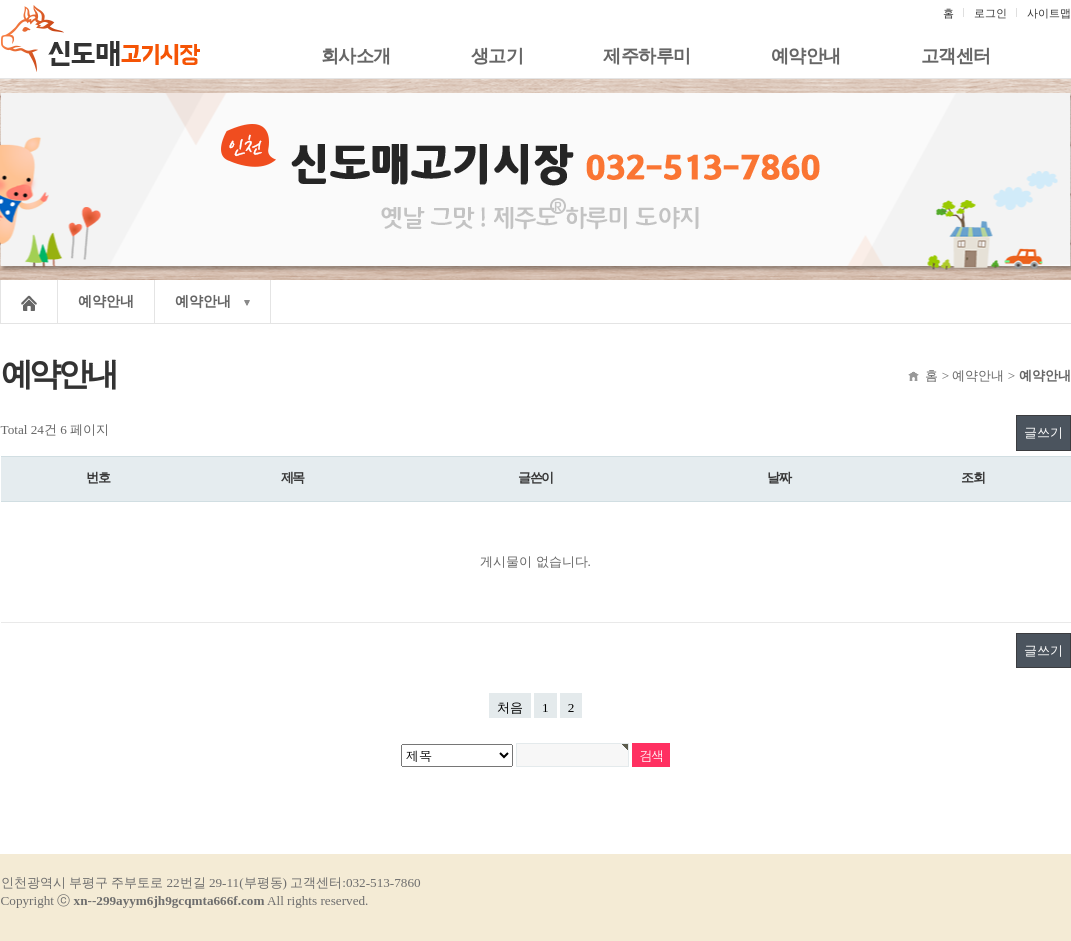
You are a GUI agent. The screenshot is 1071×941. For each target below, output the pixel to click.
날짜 (779, 478)
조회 (973, 478)
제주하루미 (647, 56)
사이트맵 (1049, 13)
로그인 (990, 13)
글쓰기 (1043, 432)
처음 (510, 707)
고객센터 (956, 56)
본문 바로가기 (0, 0)
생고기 (497, 56)
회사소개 (356, 56)
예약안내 (806, 56)
